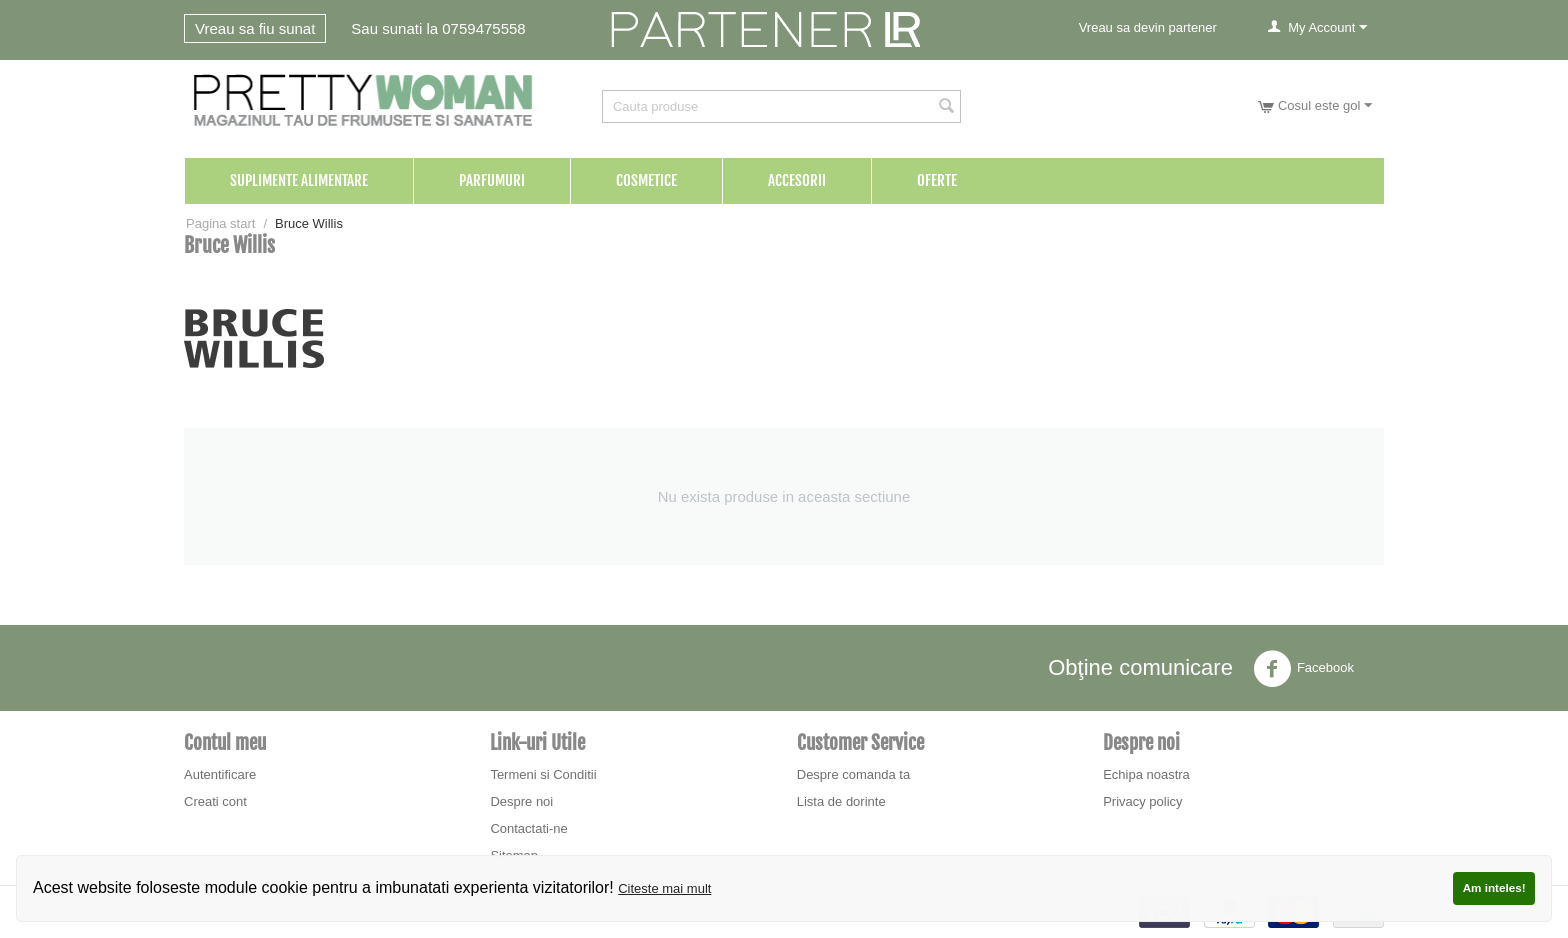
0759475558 (483, 28)
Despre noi (521, 801)
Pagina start (220, 223)
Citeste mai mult (664, 888)
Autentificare (220, 774)
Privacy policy (1142, 801)
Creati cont (215, 801)
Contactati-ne (528, 828)
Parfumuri (492, 180)
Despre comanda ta (853, 774)
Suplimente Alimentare (299, 180)
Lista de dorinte (841, 801)
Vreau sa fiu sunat (255, 28)
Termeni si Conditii (543, 774)
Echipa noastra (1146, 774)
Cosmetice (646, 180)
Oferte (937, 180)
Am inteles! (1494, 887)
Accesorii (797, 180)
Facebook (1303, 669)
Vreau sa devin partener (1148, 27)
